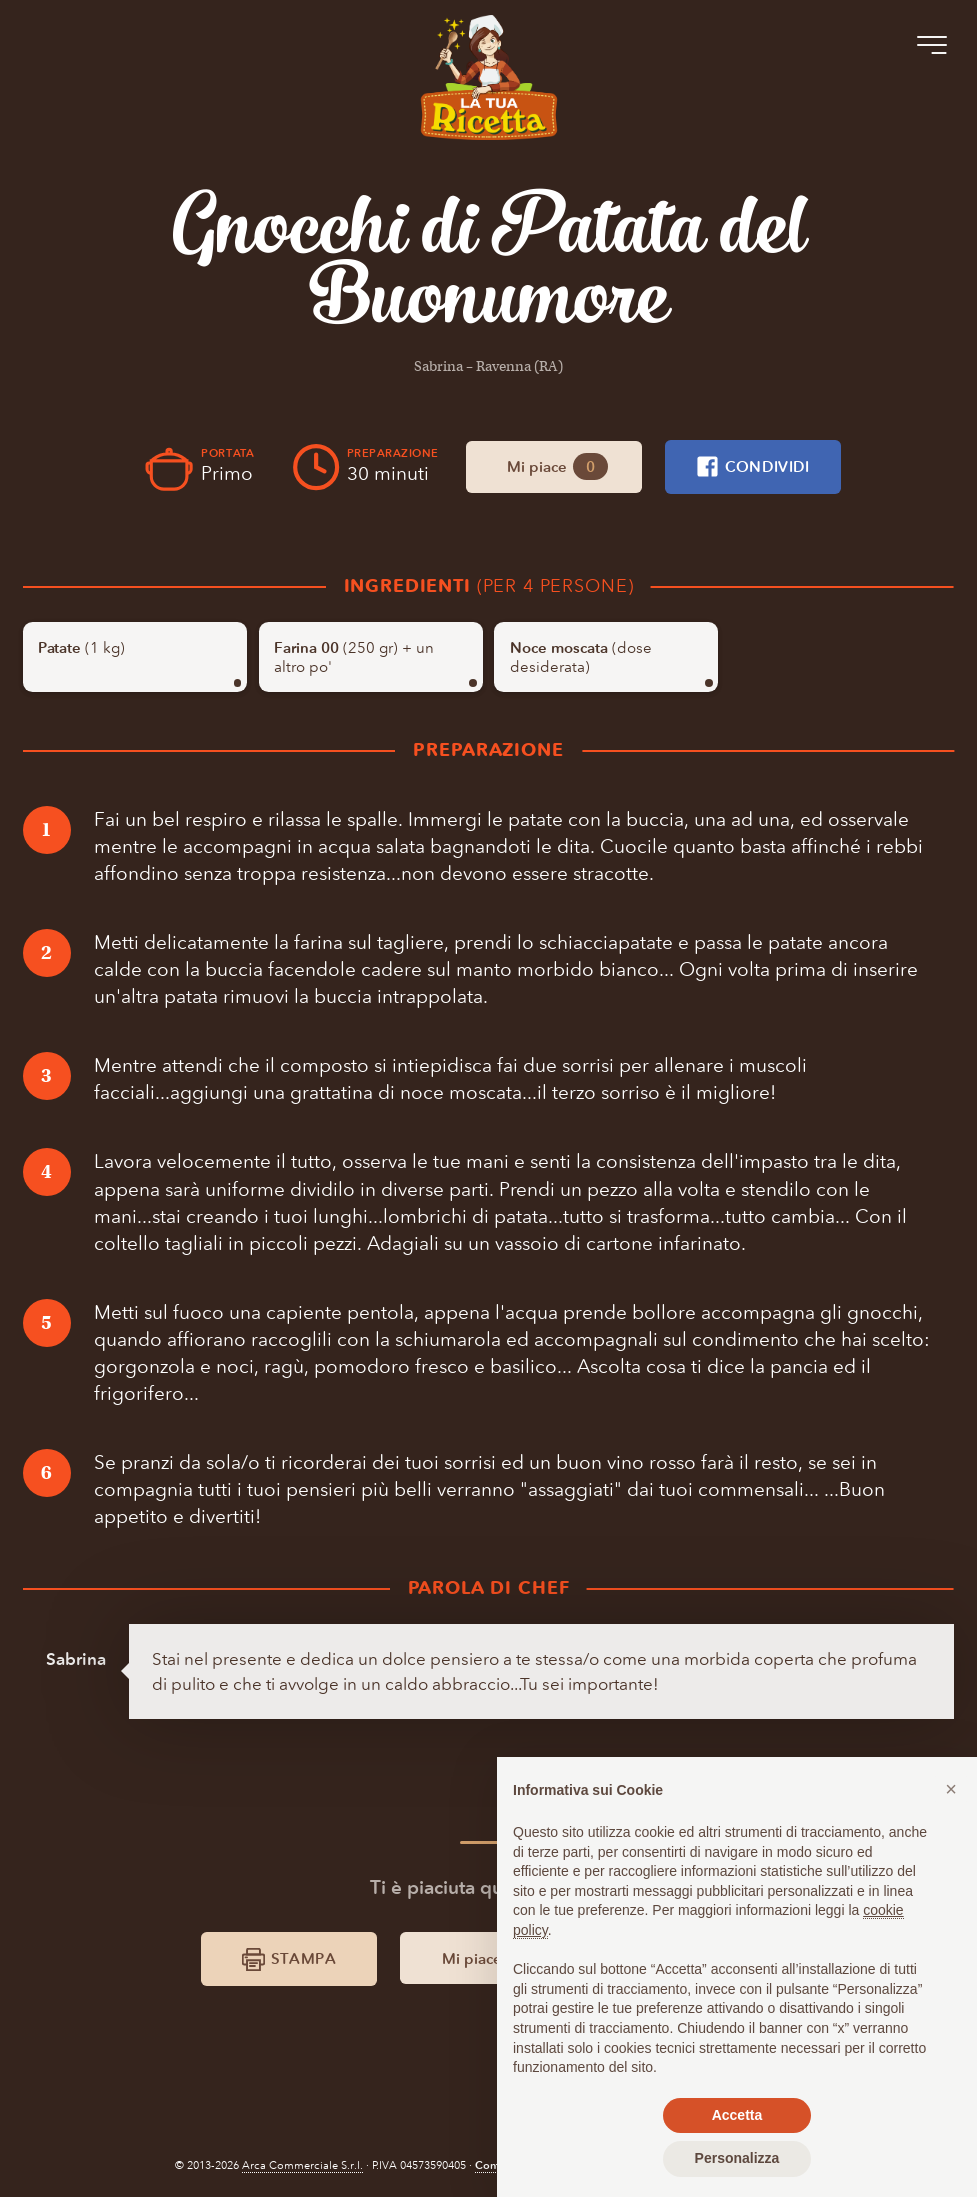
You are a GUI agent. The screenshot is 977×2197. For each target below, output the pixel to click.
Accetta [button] (737, 2115)
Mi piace (557, 466)
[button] (951, 1789)
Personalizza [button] (737, 2158)
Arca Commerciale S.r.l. (302, 2165)
